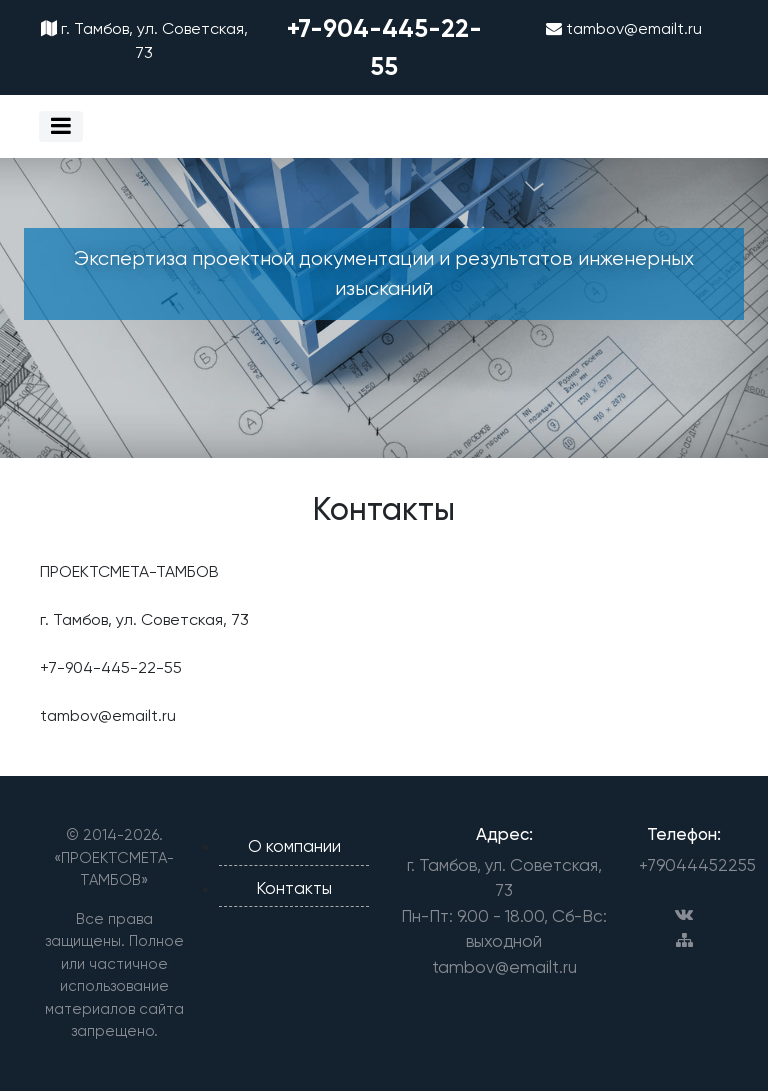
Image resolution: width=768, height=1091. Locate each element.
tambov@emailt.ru (624, 28)
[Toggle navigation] (61, 126)
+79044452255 (684, 865)
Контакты (294, 888)
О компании (294, 846)
